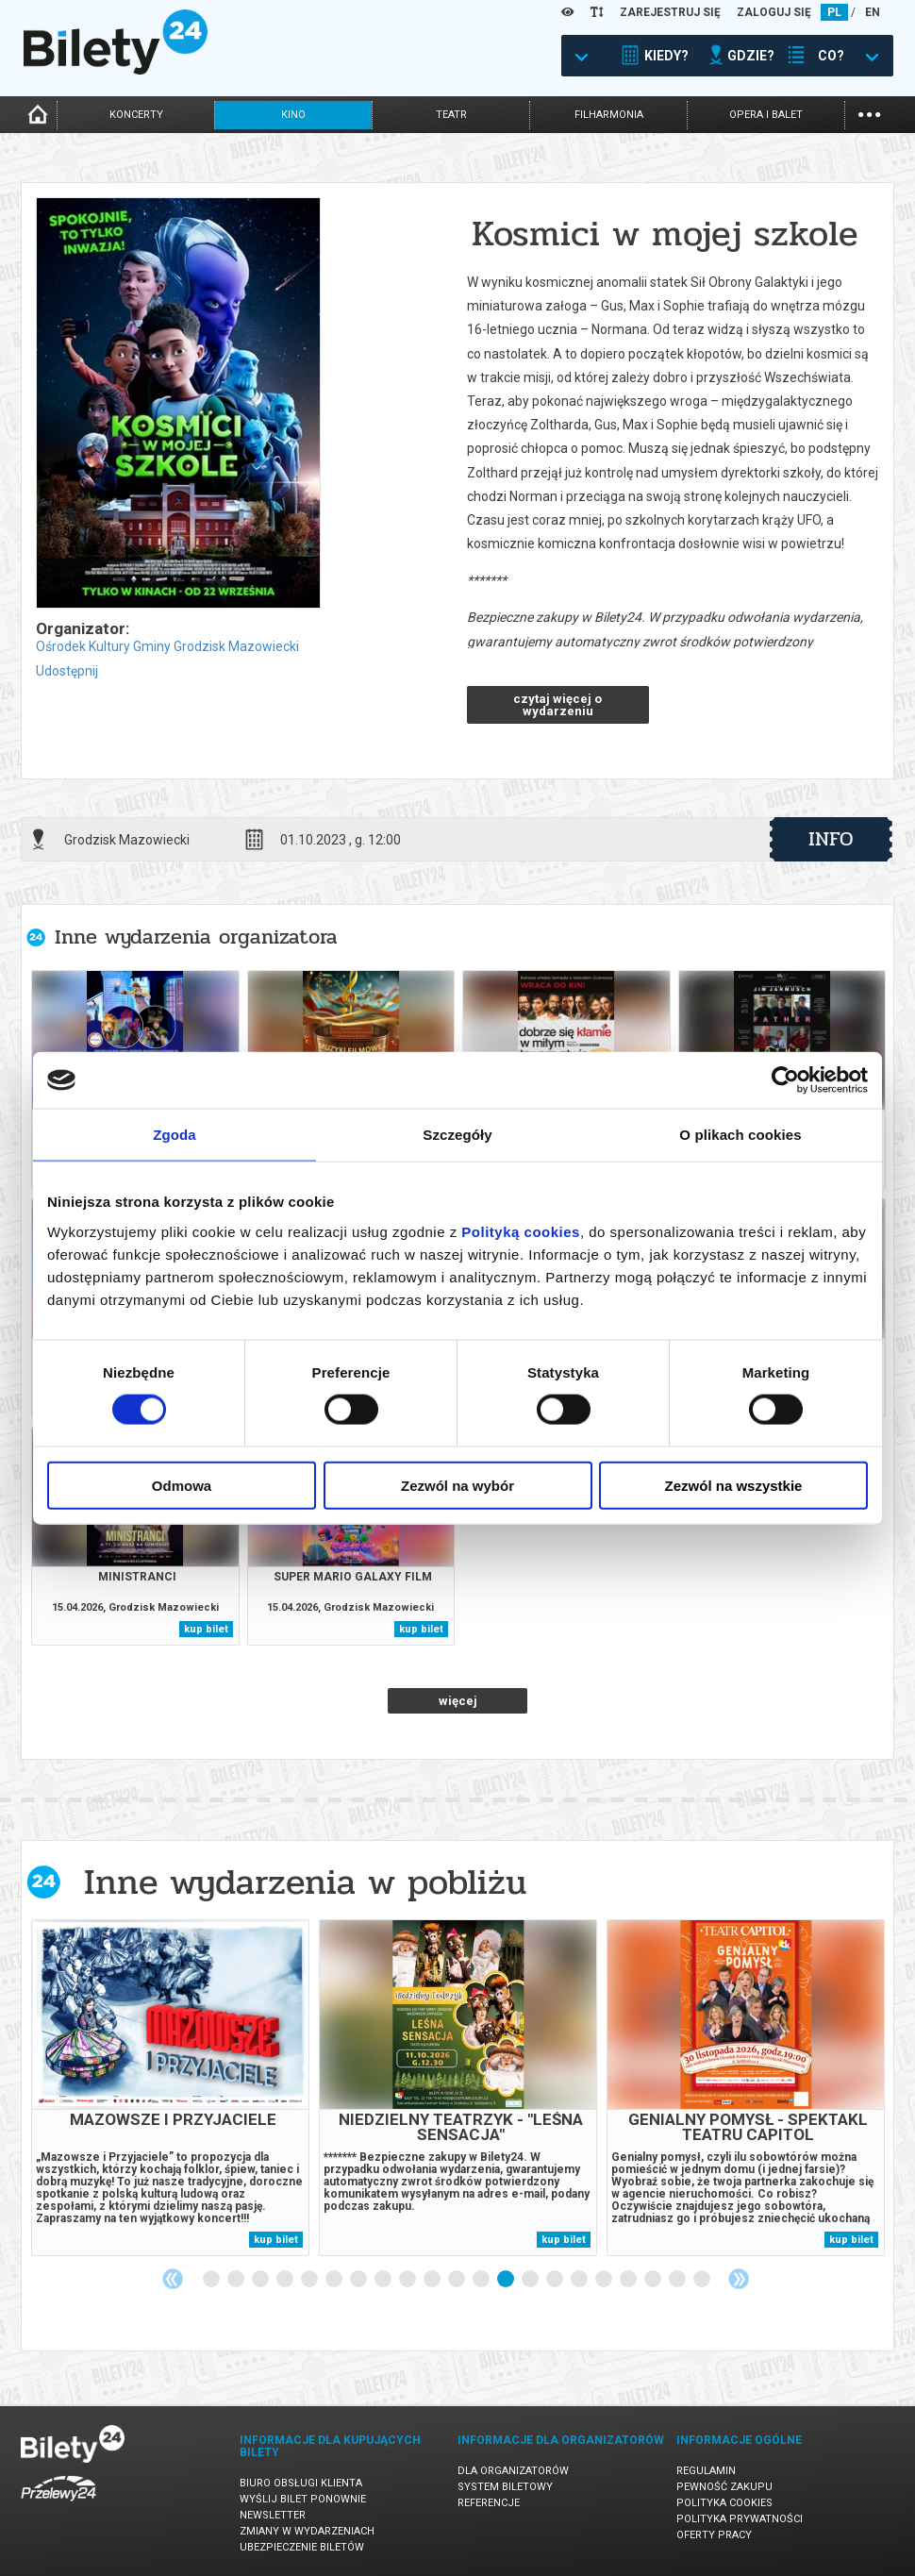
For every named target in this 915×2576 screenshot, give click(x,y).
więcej (458, 1701)
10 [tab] (433, 2279)
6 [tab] (334, 2279)
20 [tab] (678, 2279)
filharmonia (608, 115)
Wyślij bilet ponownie (303, 2499)
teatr (451, 115)
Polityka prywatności (739, 2519)
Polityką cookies (520, 1231)
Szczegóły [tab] (457, 1135)
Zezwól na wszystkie (734, 1485)
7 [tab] (359, 2279)
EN (872, 12)
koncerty (136, 115)
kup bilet (206, 1629)
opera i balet (766, 115)
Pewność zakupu (724, 2487)
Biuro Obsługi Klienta (301, 2483)
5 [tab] (310, 2279)
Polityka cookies (724, 2503)
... (869, 113)
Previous (172, 2278)
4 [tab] (285, 2279)
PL (834, 12)
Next (738, 2278)
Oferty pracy (714, 2535)
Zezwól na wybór (457, 1485)
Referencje (489, 2503)
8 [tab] (383, 2279)
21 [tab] (702, 2279)
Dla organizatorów (513, 2471)
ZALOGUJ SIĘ (774, 12)
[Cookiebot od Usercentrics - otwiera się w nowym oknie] (785, 1080)
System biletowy (505, 2487)
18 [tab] (629, 2279)
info (831, 839)
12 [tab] (482, 2279)
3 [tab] (261, 2279)
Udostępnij (67, 670)
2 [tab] (236, 2279)
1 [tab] (212, 2279)
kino (293, 115)
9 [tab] (408, 2279)
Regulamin (706, 2471)
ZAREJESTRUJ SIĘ (670, 12)
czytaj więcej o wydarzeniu (557, 705)
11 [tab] (457, 2279)
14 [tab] (531, 2279)
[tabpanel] (170, 2087)
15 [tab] (555, 2279)
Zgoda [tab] (174, 1135)
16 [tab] (580, 2279)
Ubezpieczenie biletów (302, 2547)
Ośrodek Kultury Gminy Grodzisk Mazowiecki (167, 646)
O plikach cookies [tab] (740, 1135)
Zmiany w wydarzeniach (307, 2531)
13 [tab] (506, 2279)
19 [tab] (653, 2279)
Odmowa (181, 1485)
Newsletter (273, 2515)
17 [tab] (604, 2279)
